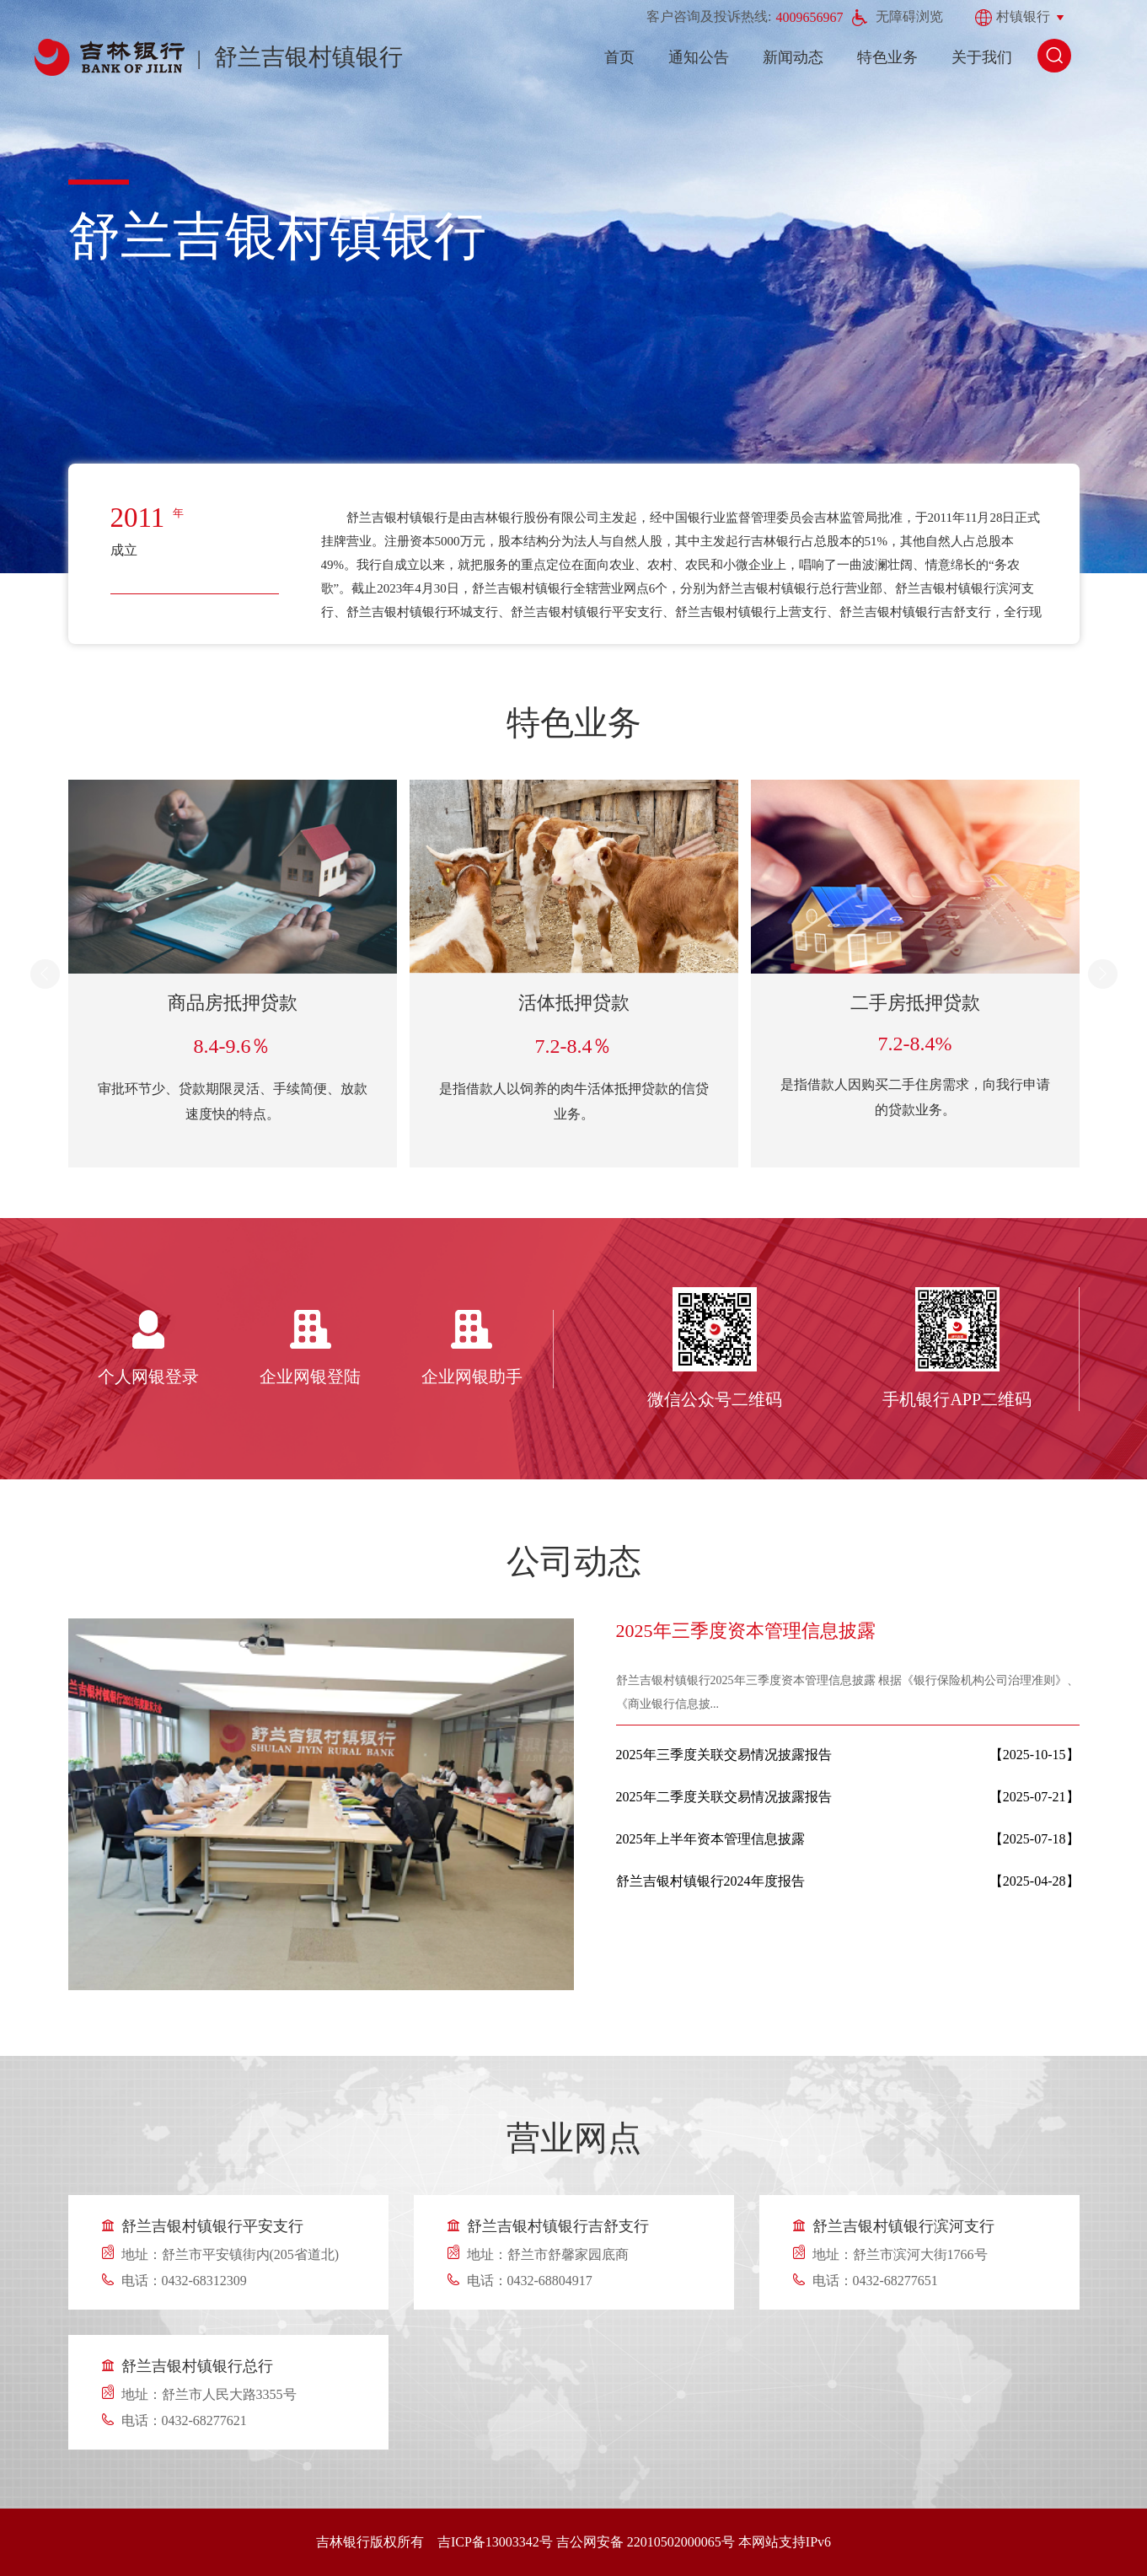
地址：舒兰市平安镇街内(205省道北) (230, 2254)
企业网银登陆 (310, 1376)
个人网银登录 (148, 1376)
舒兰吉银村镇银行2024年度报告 (710, 1881)
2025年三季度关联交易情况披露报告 (724, 1754)
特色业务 (887, 57)
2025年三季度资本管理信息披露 (746, 1630)
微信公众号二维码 (714, 1399)
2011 (137, 517)
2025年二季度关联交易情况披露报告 (724, 1797)
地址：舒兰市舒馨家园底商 (548, 2254)
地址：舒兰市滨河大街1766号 (900, 2254)
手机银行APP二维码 (957, 1399)
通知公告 (698, 57)
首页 (619, 57)
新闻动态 (793, 57)
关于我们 (981, 57)
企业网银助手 (472, 1376)
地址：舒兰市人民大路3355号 (209, 2394)
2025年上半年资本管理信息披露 (710, 1839)
